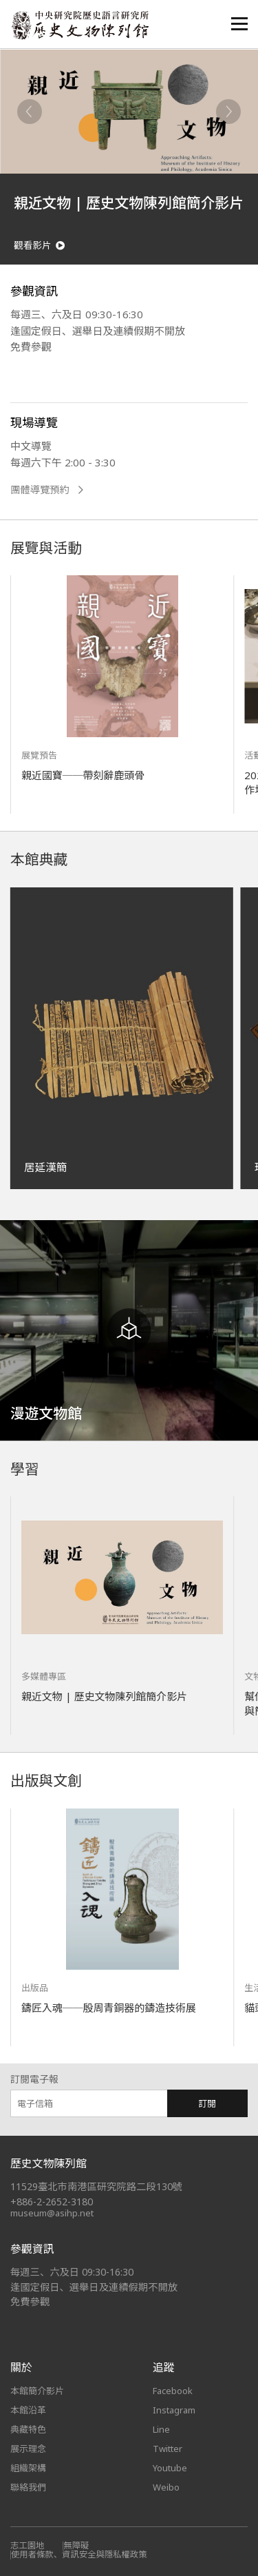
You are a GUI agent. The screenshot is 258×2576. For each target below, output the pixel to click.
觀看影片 (39, 245)
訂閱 (207, 2103)
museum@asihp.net (52, 2213)
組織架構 (28, 2468)
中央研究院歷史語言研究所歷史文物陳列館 (79, 25)
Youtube (170, 2468)
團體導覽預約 (46, 490)
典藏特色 (28, 2429)
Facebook (173, 2390)
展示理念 (28, 2448)
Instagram (174, 2410)
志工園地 (27, 2545)
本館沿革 (28, 2410)
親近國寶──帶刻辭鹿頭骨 (82, 775)
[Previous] (29, 111)
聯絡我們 (28, 2487)
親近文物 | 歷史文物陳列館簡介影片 (104, 1696)
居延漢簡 (45, 1167)
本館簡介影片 (37, 2390)
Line (161, 2429)
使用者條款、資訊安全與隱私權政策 (79, 2554)
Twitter (167, 2448)
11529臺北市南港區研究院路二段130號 (96, 2186)
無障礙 (76, 2545)
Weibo (166, 2487)
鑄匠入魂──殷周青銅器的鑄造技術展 (108, 2008)
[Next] (228, 111)
